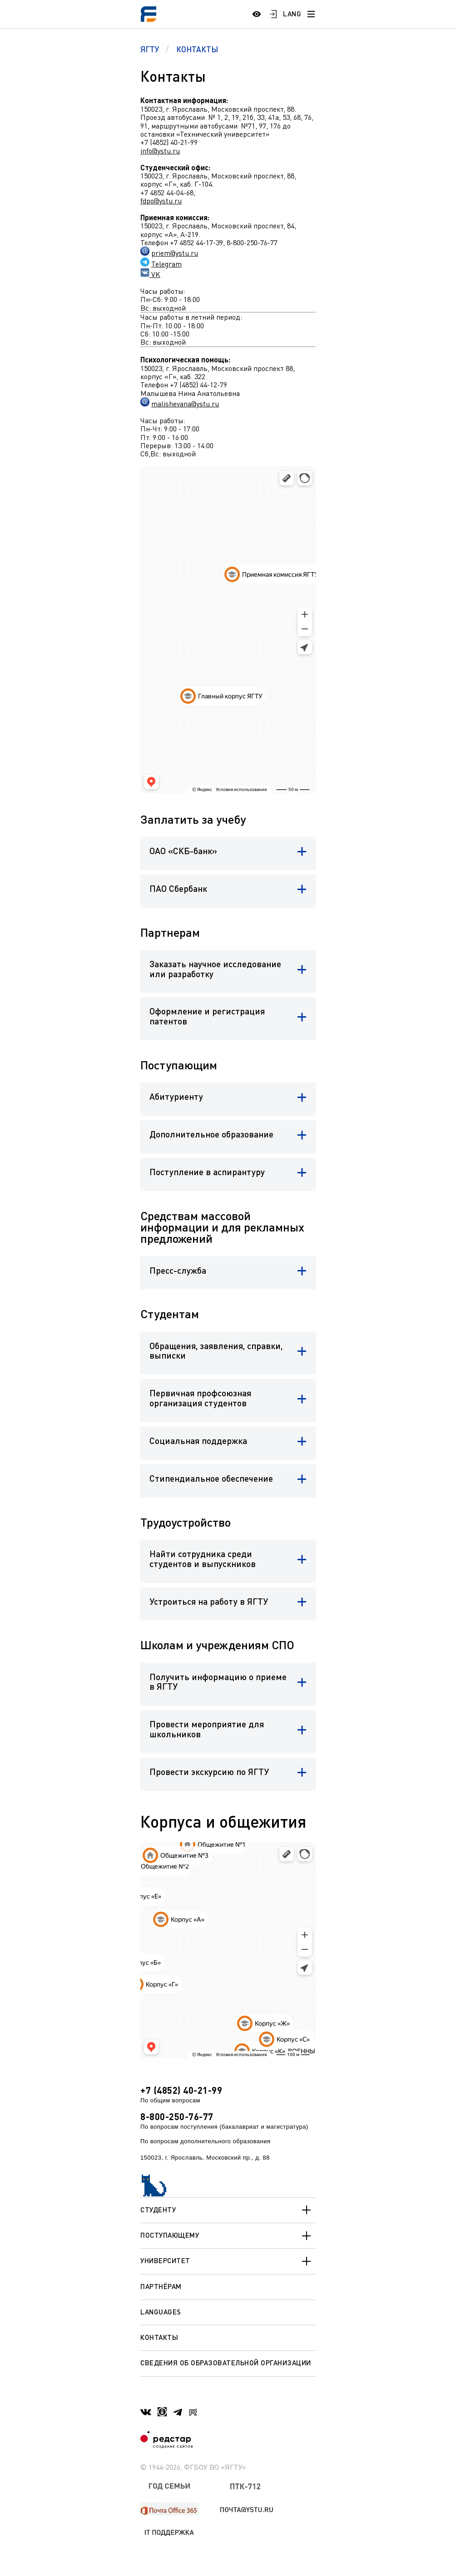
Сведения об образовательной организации (225, 2362)
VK (154, 274)
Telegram (166, 263)
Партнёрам (161, 2286)
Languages (160, 2312)
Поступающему (228, 2236)
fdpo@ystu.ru (161, 200)
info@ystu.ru (160, 150)
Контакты (159, 2337)
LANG (292, 14)
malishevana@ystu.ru (185, 403)
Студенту (228, 2210)
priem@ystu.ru (174, 252)
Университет (228, 2261)
